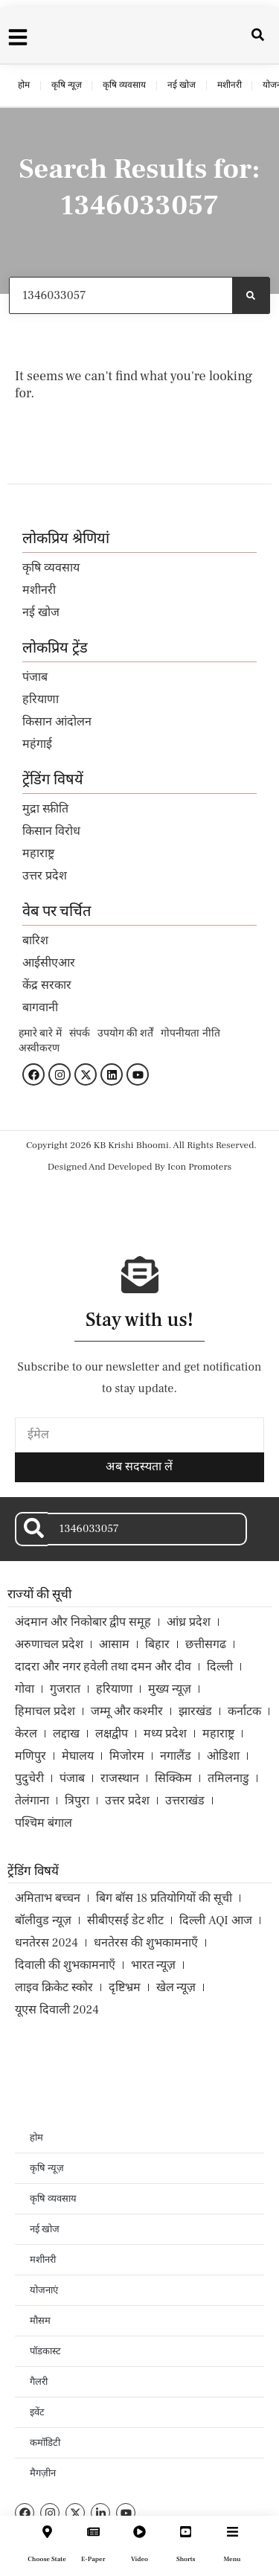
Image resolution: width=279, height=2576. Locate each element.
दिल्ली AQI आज (215, 1920)
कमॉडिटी (45, 2443)
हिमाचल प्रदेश (45, 1711)
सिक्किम (173, 1778)
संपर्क (79, 1033)
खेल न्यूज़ (176, 1987)
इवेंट (37, 2412)
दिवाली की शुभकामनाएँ (65, 1965)
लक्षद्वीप (111, 1733)
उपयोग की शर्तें (125, 1033)
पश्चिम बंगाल (43, 1823)
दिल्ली (220, 1666)
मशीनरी (229, 85)
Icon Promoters (199, 1167)
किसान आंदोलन (57, 721)
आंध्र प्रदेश (189, 1622)
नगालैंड (175, 1756)
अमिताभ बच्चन (47, 1898)
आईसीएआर (48, 962)
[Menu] (232, 2531)
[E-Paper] (93, 2531)
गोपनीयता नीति (190, 1033)
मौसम (40, 2321)
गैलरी (39, 2382)
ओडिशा (223, 1756)
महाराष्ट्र (38, 853)
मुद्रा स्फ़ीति (45, 808)
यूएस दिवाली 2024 (57, 2009)
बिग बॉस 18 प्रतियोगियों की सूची (164, 1898)
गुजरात (65, 1689)
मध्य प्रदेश (165, 1733)
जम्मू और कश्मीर (127, 1711)
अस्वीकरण (39, 1048)
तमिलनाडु (228, 1778)
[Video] (139, 2531)
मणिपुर (30, 1756)
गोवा (24, 1689)
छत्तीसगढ (205, 1644)
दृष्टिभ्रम (125, 1987)
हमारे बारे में (40, 1033)
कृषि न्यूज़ (66, 85)
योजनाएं (44, 2290)
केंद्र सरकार (46, 985)
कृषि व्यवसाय (124, 85)
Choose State (47, 2558)
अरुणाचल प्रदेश (49, 1644)
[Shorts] (185, 2531)
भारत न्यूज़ (153, 1965)
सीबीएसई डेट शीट (125, 1920)
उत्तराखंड (185, 1800)
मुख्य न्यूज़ (169, 1689)
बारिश (35, 940)
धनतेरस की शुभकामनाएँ (146, 1942)
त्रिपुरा (77, 1800)
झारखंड (195, 1711)
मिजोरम (126, 1756)
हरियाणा (40, 699)
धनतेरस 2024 (46, 1942)
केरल (26, 1733)
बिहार (157, 1644)
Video (139, 2558)
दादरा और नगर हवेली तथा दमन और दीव (103, 1666)
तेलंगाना (32, 1800)
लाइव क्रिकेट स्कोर (54, 1987)
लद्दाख (66, 1733)
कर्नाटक (244, 1711)
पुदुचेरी (29, 1778)
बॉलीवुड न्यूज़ (43, 1920)
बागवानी (40, 1007)
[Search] (250, 295)
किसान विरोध (51, 831)
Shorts (186, 2558)
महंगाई (37, 744)
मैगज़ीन (43, 2473)
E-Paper (93, 2558)
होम (24, 85)
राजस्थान (119, 1778)
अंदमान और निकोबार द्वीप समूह (83, 1622)
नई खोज (181, 85)
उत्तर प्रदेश (44, 875)
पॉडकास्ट (45, 2351)
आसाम (114, 1644)
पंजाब (35, 677)
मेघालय (78, 1756)
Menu (232, 2558)
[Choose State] (47, 2531)
